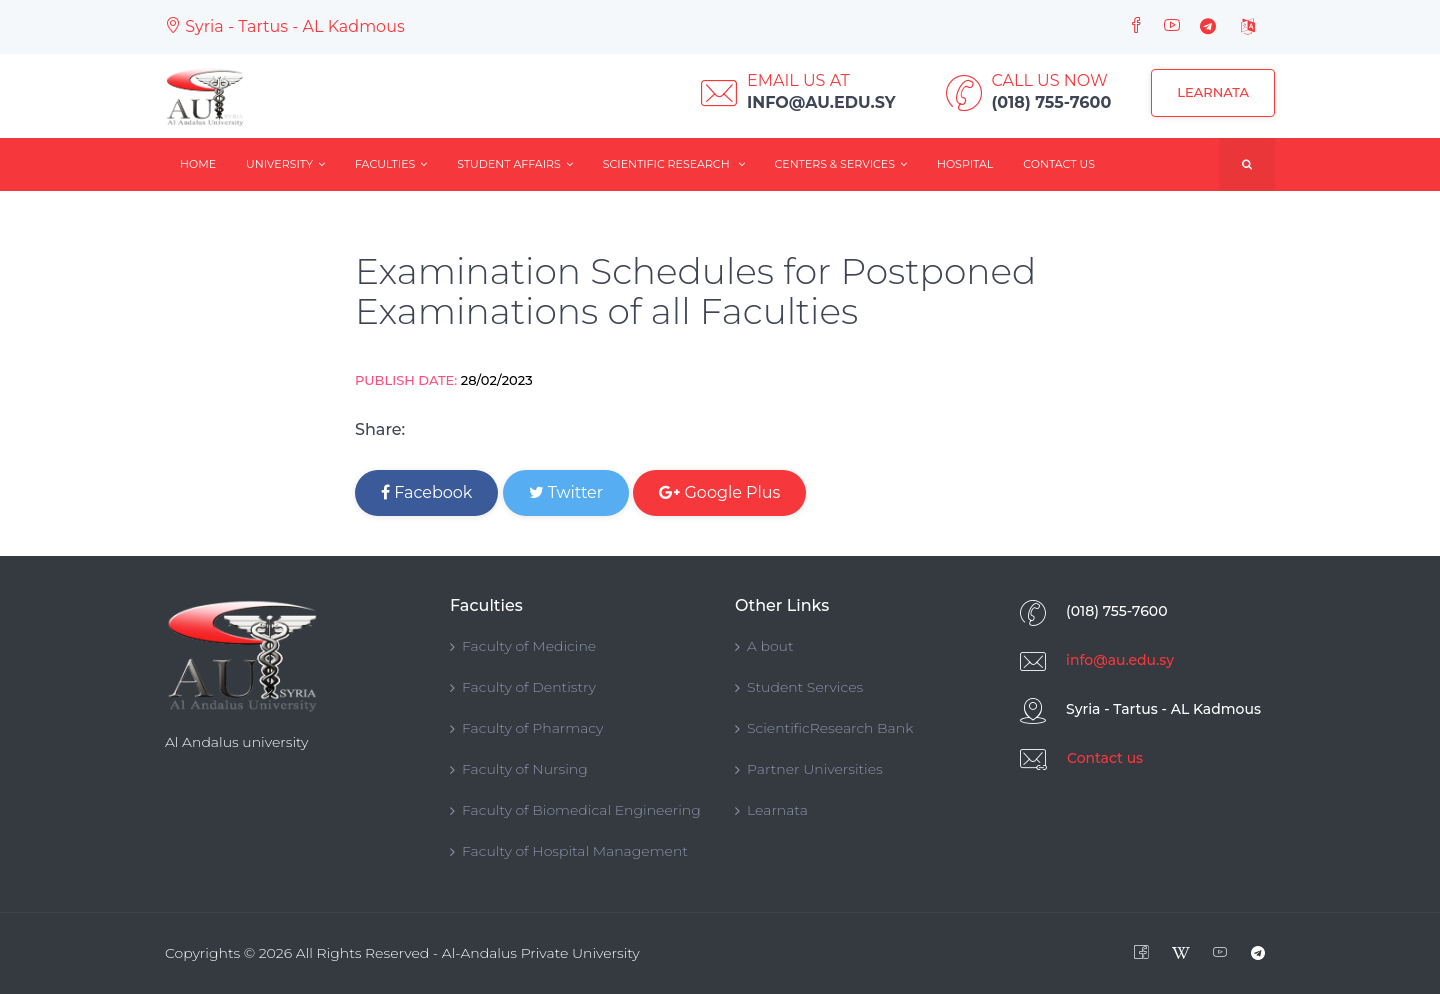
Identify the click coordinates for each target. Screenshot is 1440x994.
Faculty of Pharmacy (526, 728)
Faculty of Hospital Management (569, 851)
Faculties (391, 164)
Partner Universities (809, 769)
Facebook (426, 492)
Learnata (1213, 92)
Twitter (566, 492)
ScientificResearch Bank (824, 728)
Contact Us (1059, 164)
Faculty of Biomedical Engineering (575, 810)
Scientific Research (674, 164)
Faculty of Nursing (519, 769)
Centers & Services (841, 164)
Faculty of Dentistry (523, 687)
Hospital (965, 164)
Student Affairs (515, 164)
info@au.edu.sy (1120, 660)
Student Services (799, 687)
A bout (764, 646)
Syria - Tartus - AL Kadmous (285, 26)
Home (198, 164)
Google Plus (719, 492)
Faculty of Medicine (523, 646)
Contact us (1105, 758)
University (285, 164)
